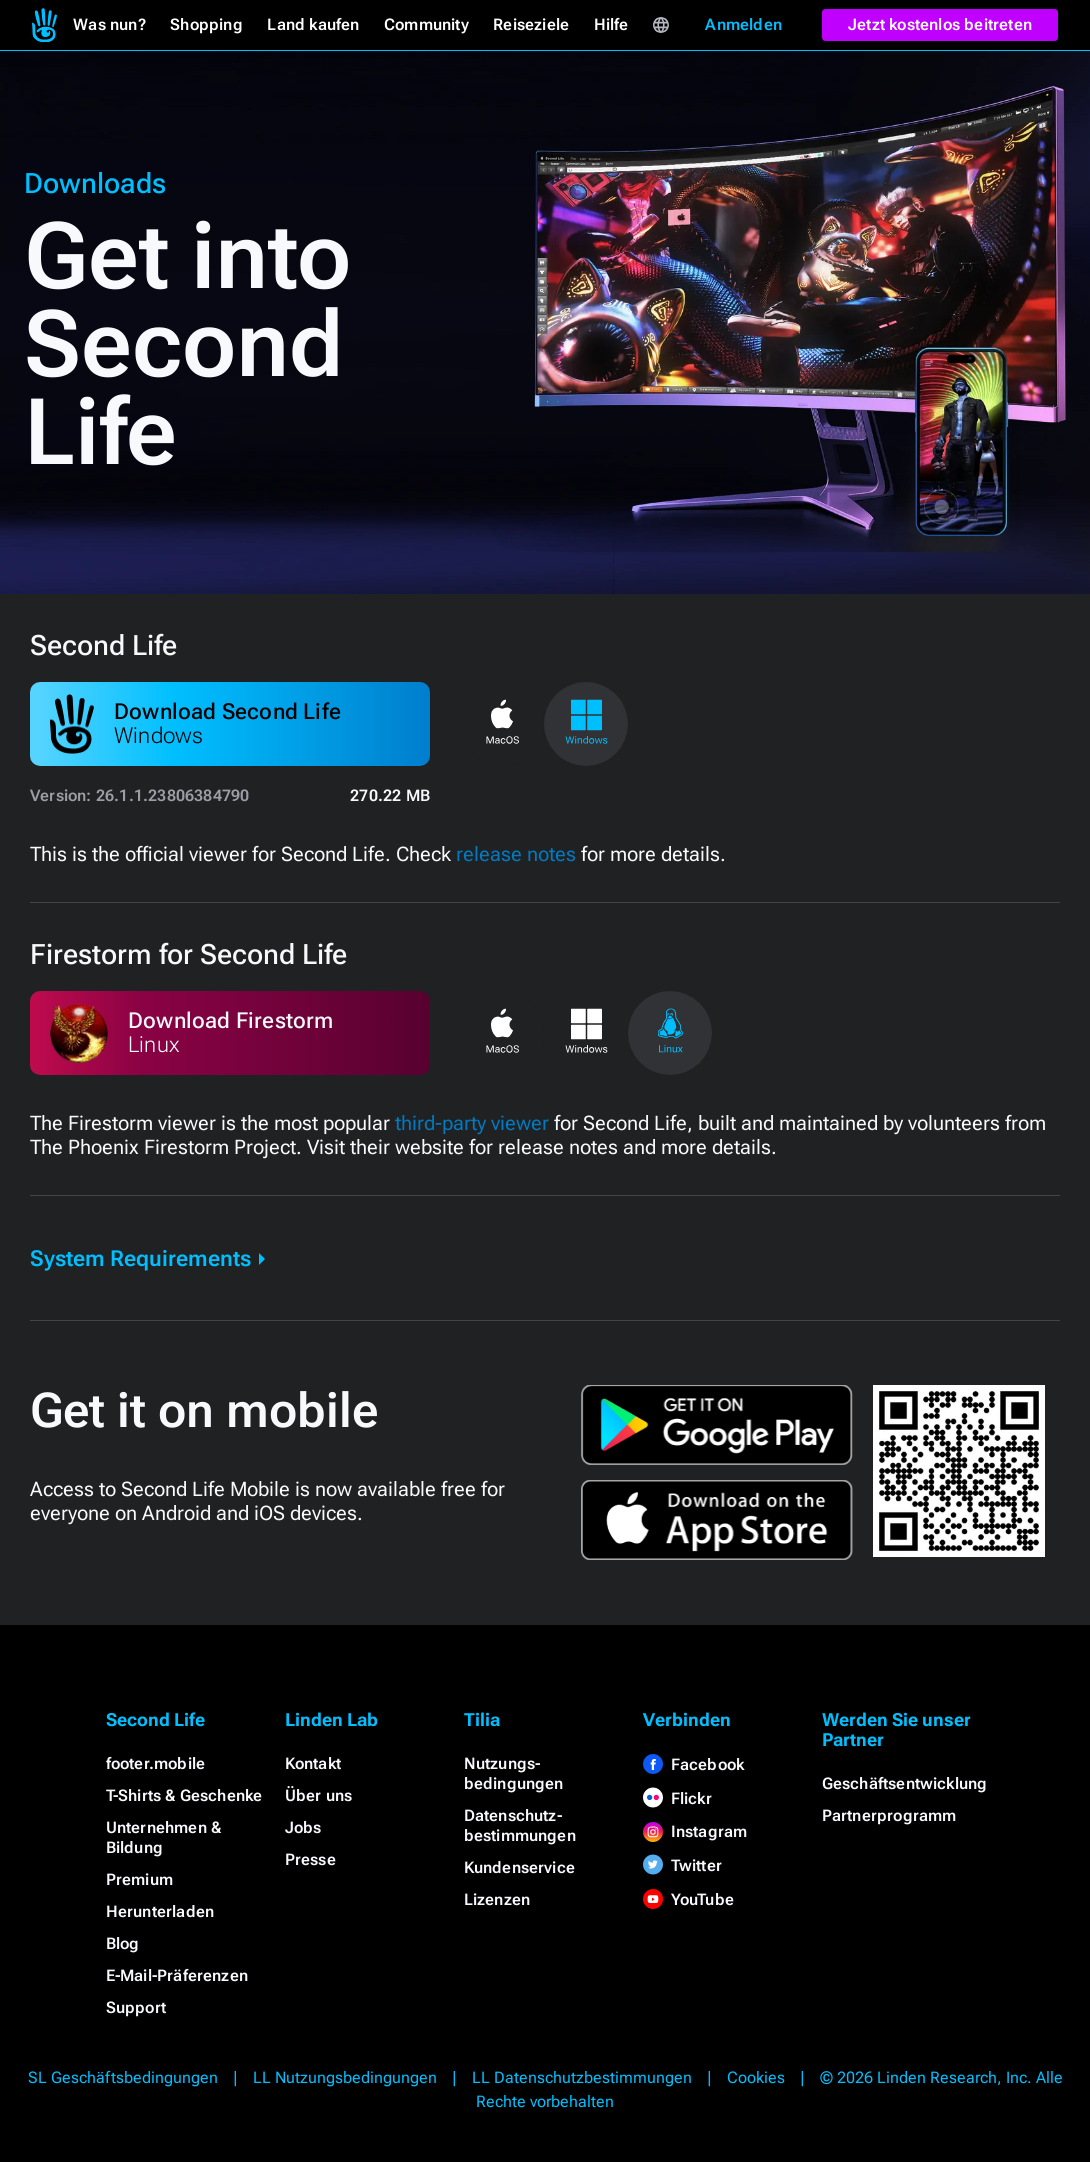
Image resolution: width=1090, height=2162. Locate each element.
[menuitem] (44, 25)
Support (136, 2007)
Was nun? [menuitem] (109, 24)
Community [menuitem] (426, 24)
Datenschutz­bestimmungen (520, 1825)
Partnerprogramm (889, 1815)
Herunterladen (160, 1911)
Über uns (319, 1795)
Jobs (303, 1827)
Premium (139, 1879)
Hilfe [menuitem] (611, 24)
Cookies (756, 2077)
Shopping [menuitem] (206, 24)
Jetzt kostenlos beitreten (940, 24)
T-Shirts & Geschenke (184, 1795)
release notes (516, 854)
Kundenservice (520, 1867)
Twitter (682, 1865)
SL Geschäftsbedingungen (123, 2077)
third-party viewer (472, 1123)
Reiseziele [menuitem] (531, 24)
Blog (123, 1943)
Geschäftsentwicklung (905, 1783)
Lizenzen (497, 1899)
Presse (310, 1859)
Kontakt (313, 1763)
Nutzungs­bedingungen (514, 1773)
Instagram (695, 1831)
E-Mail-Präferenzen (177, 1975)
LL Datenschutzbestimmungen (582, 2077)
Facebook (694, 1764)
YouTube (688, 1899)
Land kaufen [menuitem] (313, 24)
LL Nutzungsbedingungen (345, 2077)
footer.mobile (156, 1763)
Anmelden (743, 24)
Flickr (677, 1798)
